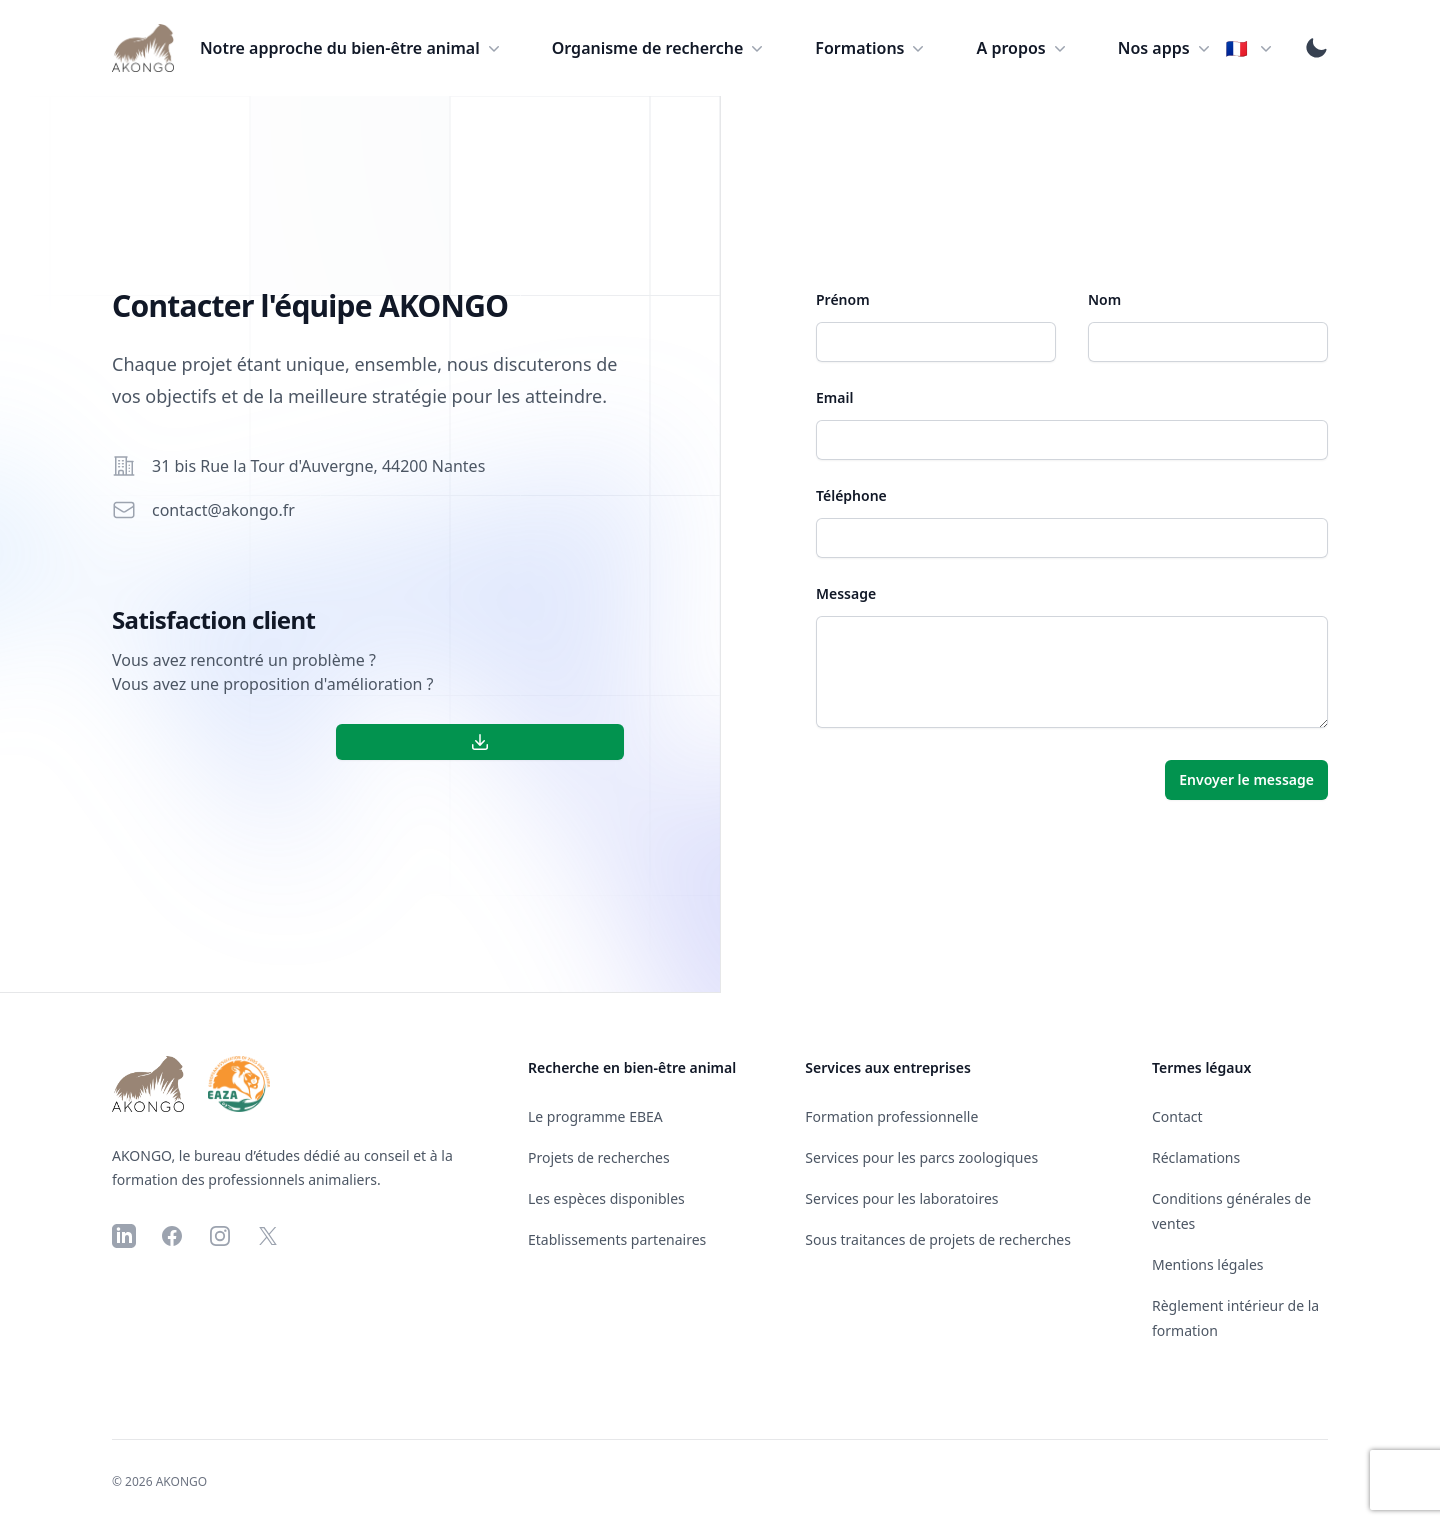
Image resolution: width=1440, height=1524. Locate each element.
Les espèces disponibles (606, 1198)
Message (846, 593)
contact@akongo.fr (223, 510)
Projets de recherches (599, 1157)
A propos (1022, 48)
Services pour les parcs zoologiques (921, 1157)
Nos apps (1166, 48)
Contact (1177, 1116)
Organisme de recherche (660, 48)
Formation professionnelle (891, 1116)
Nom (1104, 299)
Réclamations (1196, 1157)
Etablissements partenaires (617, 1239)
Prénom (843, 299)
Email (834, 397)
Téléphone (851, 495)
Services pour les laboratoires (901, 1198)
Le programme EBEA (595, 1116)
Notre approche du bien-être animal (352, 48)
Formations (871, 48)
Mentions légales (1208, 1264)
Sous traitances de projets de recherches (938, 1239)
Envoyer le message (1246, 779)
